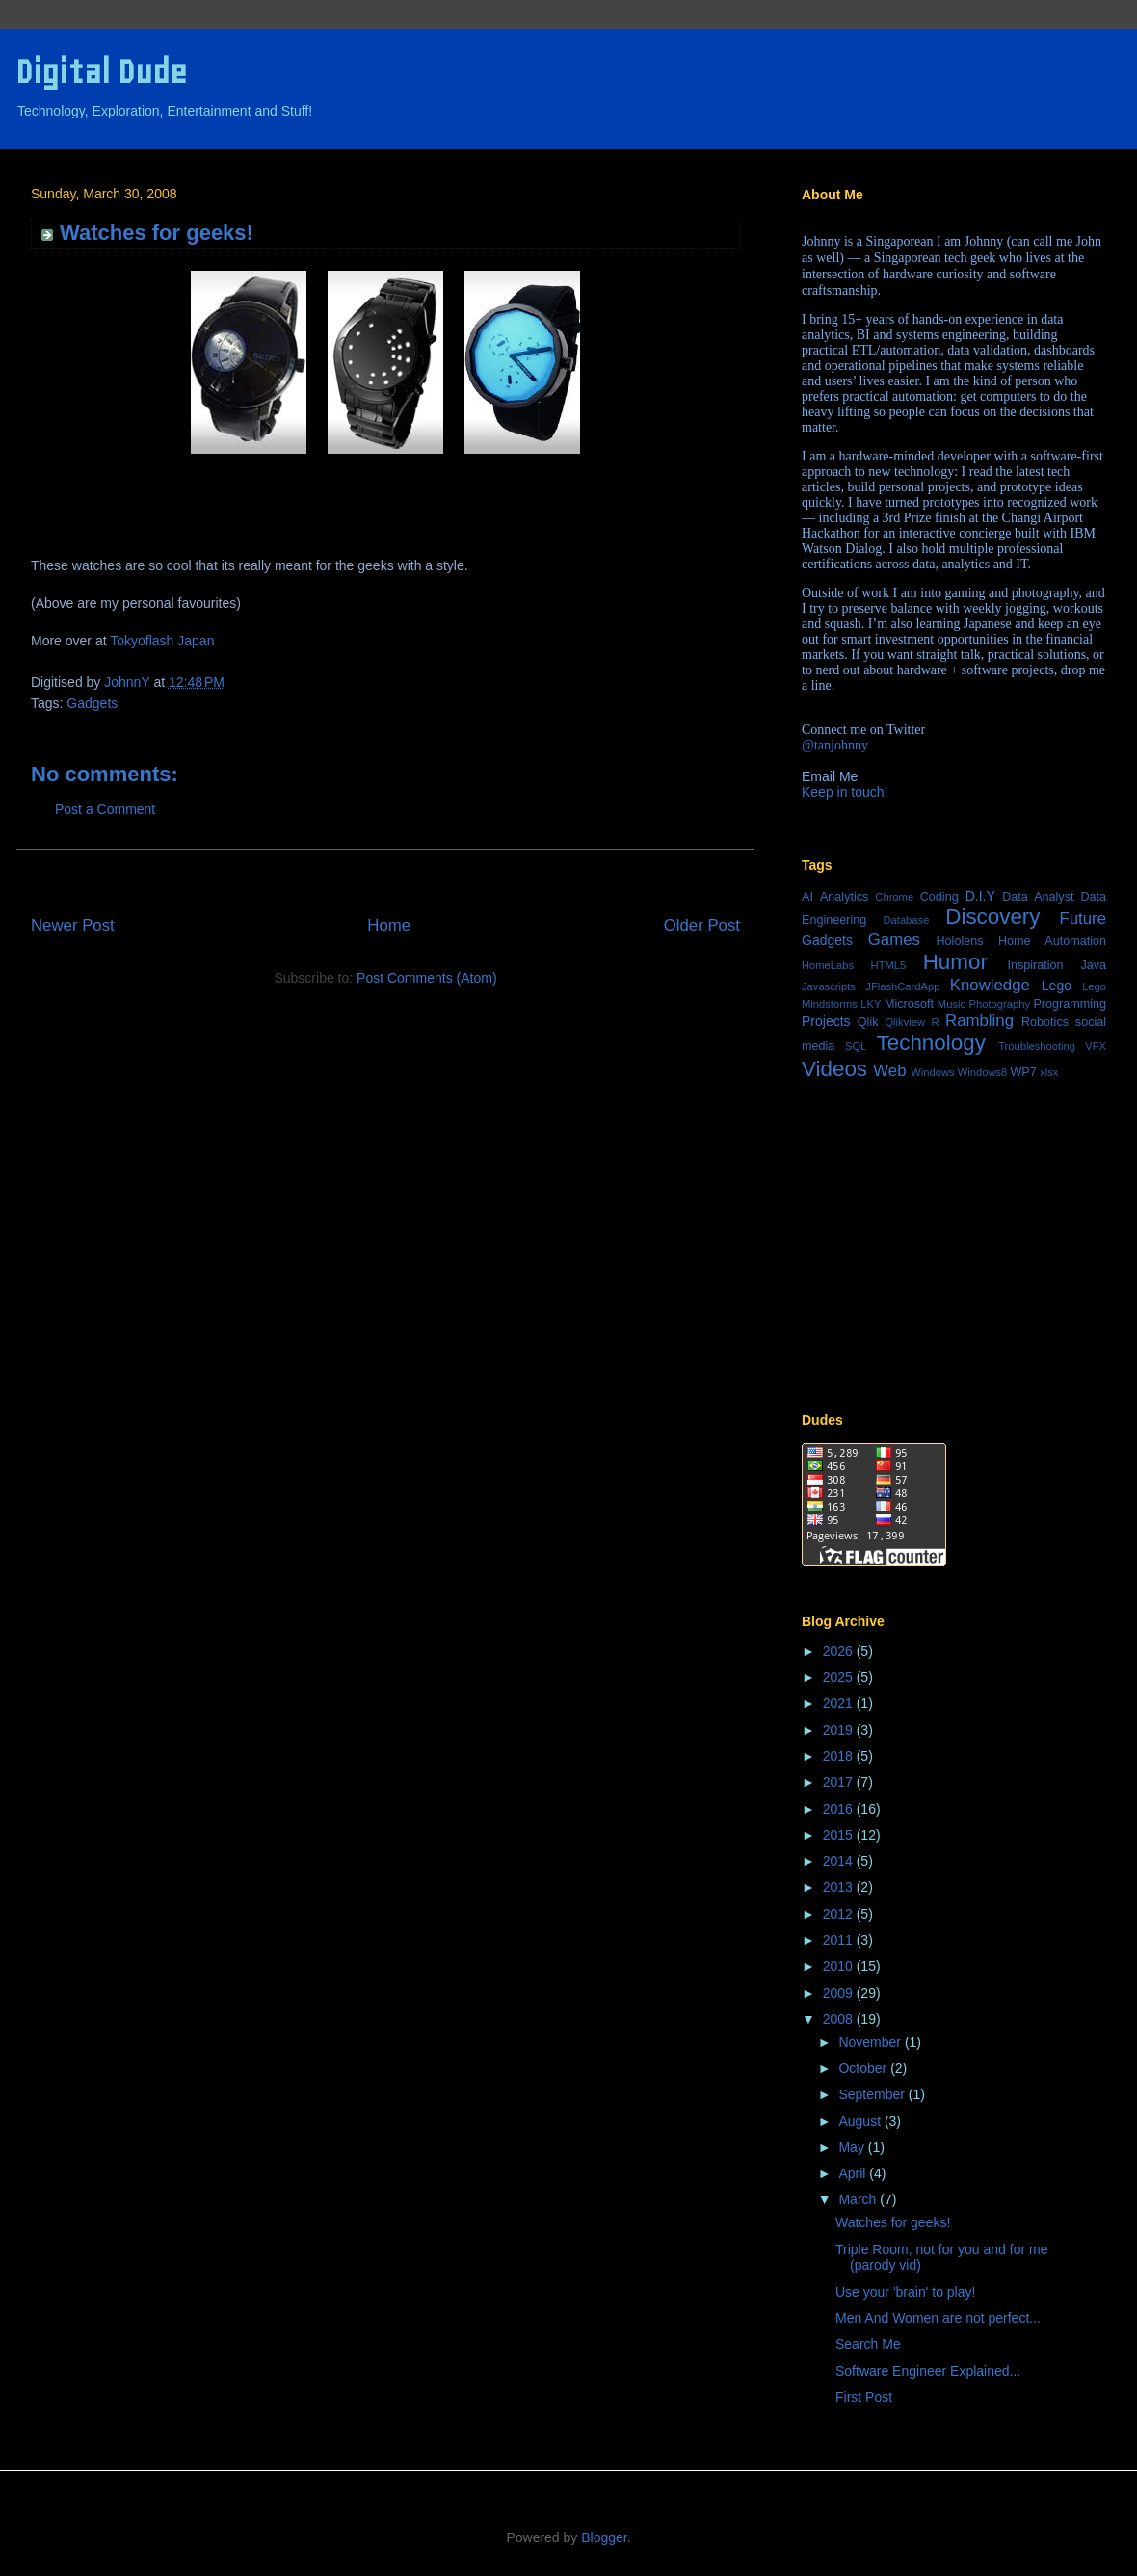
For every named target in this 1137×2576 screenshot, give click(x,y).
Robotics (1045, 1022)
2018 (840, 1756)
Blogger (603, 2537)
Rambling (979, 1021)
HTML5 (889, 965)
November (871, 2042)
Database (906, 920)
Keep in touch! (845, 792)
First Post (863, 2397)
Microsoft (909, 1004)
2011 (840, 1940)
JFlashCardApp (902, 986)
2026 (840, 1651)
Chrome (894, 897)
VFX (1095, 1046)
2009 (840, 1993)
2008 (840, 2019)
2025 (840, 1677)
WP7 (1023, 1072)
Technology (931, 1043)
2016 (840, 1809)
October (864, 2068)
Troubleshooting (1036, 1046)
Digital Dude (101, 72)
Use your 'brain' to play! (905, 2292)
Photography (999, 1004)
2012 (840, 1914)
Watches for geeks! (892, 2222)
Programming (1069, 1004)
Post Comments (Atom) (426, 978)
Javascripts (829, 986)
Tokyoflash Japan (162, 640)
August (861, 2121)
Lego (1056, 985)
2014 (840, 1861)
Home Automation (1052, 941)
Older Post (702, 925)
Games (894, 940)
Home (388, 925)
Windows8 (983, 1072)
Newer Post (73, 925)
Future (1083, 918)
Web (889, 1071)
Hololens (959, 941)
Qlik (868, 1022)
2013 (840, 1887)
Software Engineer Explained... (927, 2371)
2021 (840, 1703)
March (859, 2199)
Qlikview (905, 1022)
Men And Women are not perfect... (938, 2318)
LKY (870, 1004)
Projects (826, 1021)
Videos (834, 1069)
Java (1093, 965)
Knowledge (990, 985)
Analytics (844, 897)
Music (951, 1004)
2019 (840, 1730)
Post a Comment (105, 809)
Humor (955, 962)
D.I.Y (980, 896)
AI (807, 897)
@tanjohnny (835, 745)
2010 (840, 1966)
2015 (840, 1835)
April (853, 2173)
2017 (840, 1782)
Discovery (992, 917)
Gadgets (92, 703)
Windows (932, 1072)
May (852, 2147)
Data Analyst (1037, 897)
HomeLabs (828, 965)
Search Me (868, 2344)
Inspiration (1035, 965)
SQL (855, 1046)
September (873, 2094)
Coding (939, 897)
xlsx (1049, 1072)
